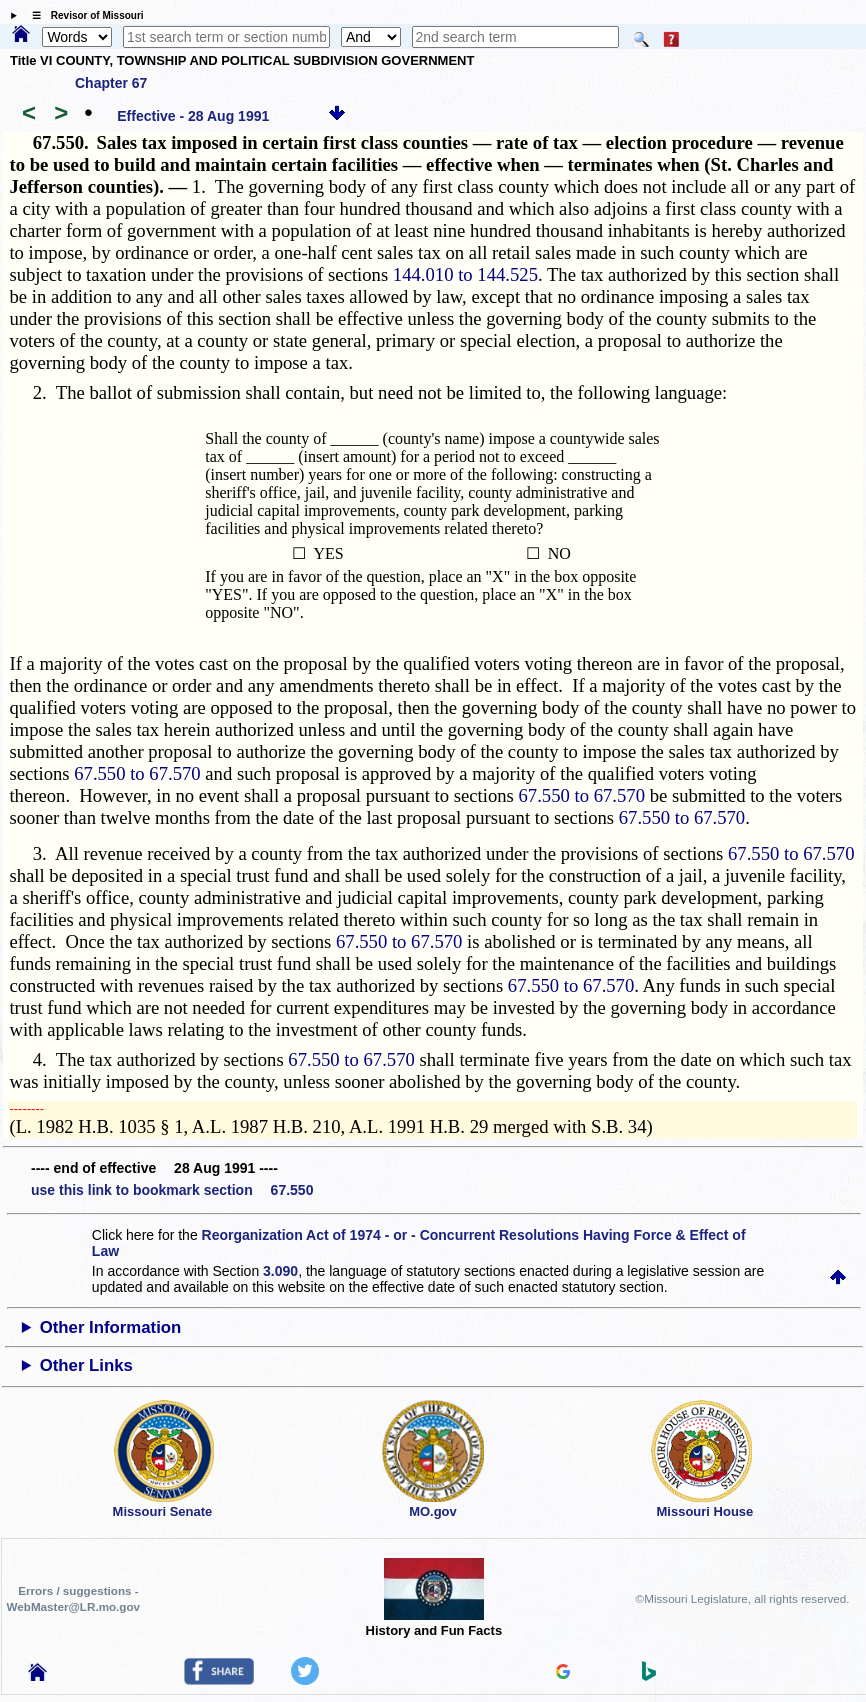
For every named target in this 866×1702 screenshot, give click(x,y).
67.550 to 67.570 (137, 773)
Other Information (111, 1327)
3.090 (280, 1271)
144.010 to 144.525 (465, 274)
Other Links (86, 1365)
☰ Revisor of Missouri (83, 15)
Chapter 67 (111, 83)
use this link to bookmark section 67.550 (172, 1190)
